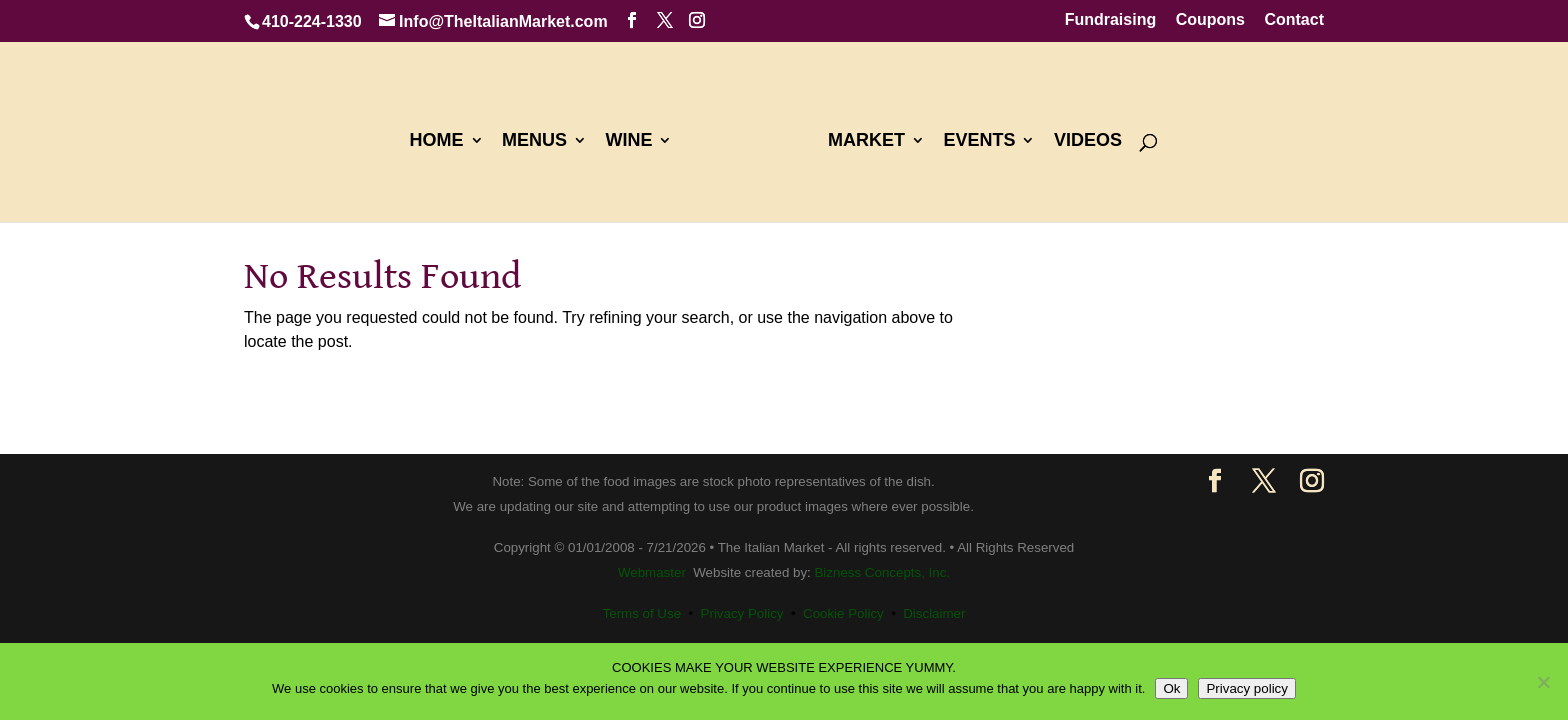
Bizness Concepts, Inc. (882, 572)
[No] (1543, 682)
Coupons (1210, 20)
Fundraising (1111, 20)
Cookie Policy (843, 613)
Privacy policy (1246, 688)
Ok (1171, 688)
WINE (628, 141)
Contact (1294, 20)
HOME (437, 141)
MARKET (866, 141)
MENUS (534, 141)
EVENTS (979, 141)
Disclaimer (934, 613)
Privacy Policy (742, 613)
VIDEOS (1088, 141)
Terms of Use (642, 613)
